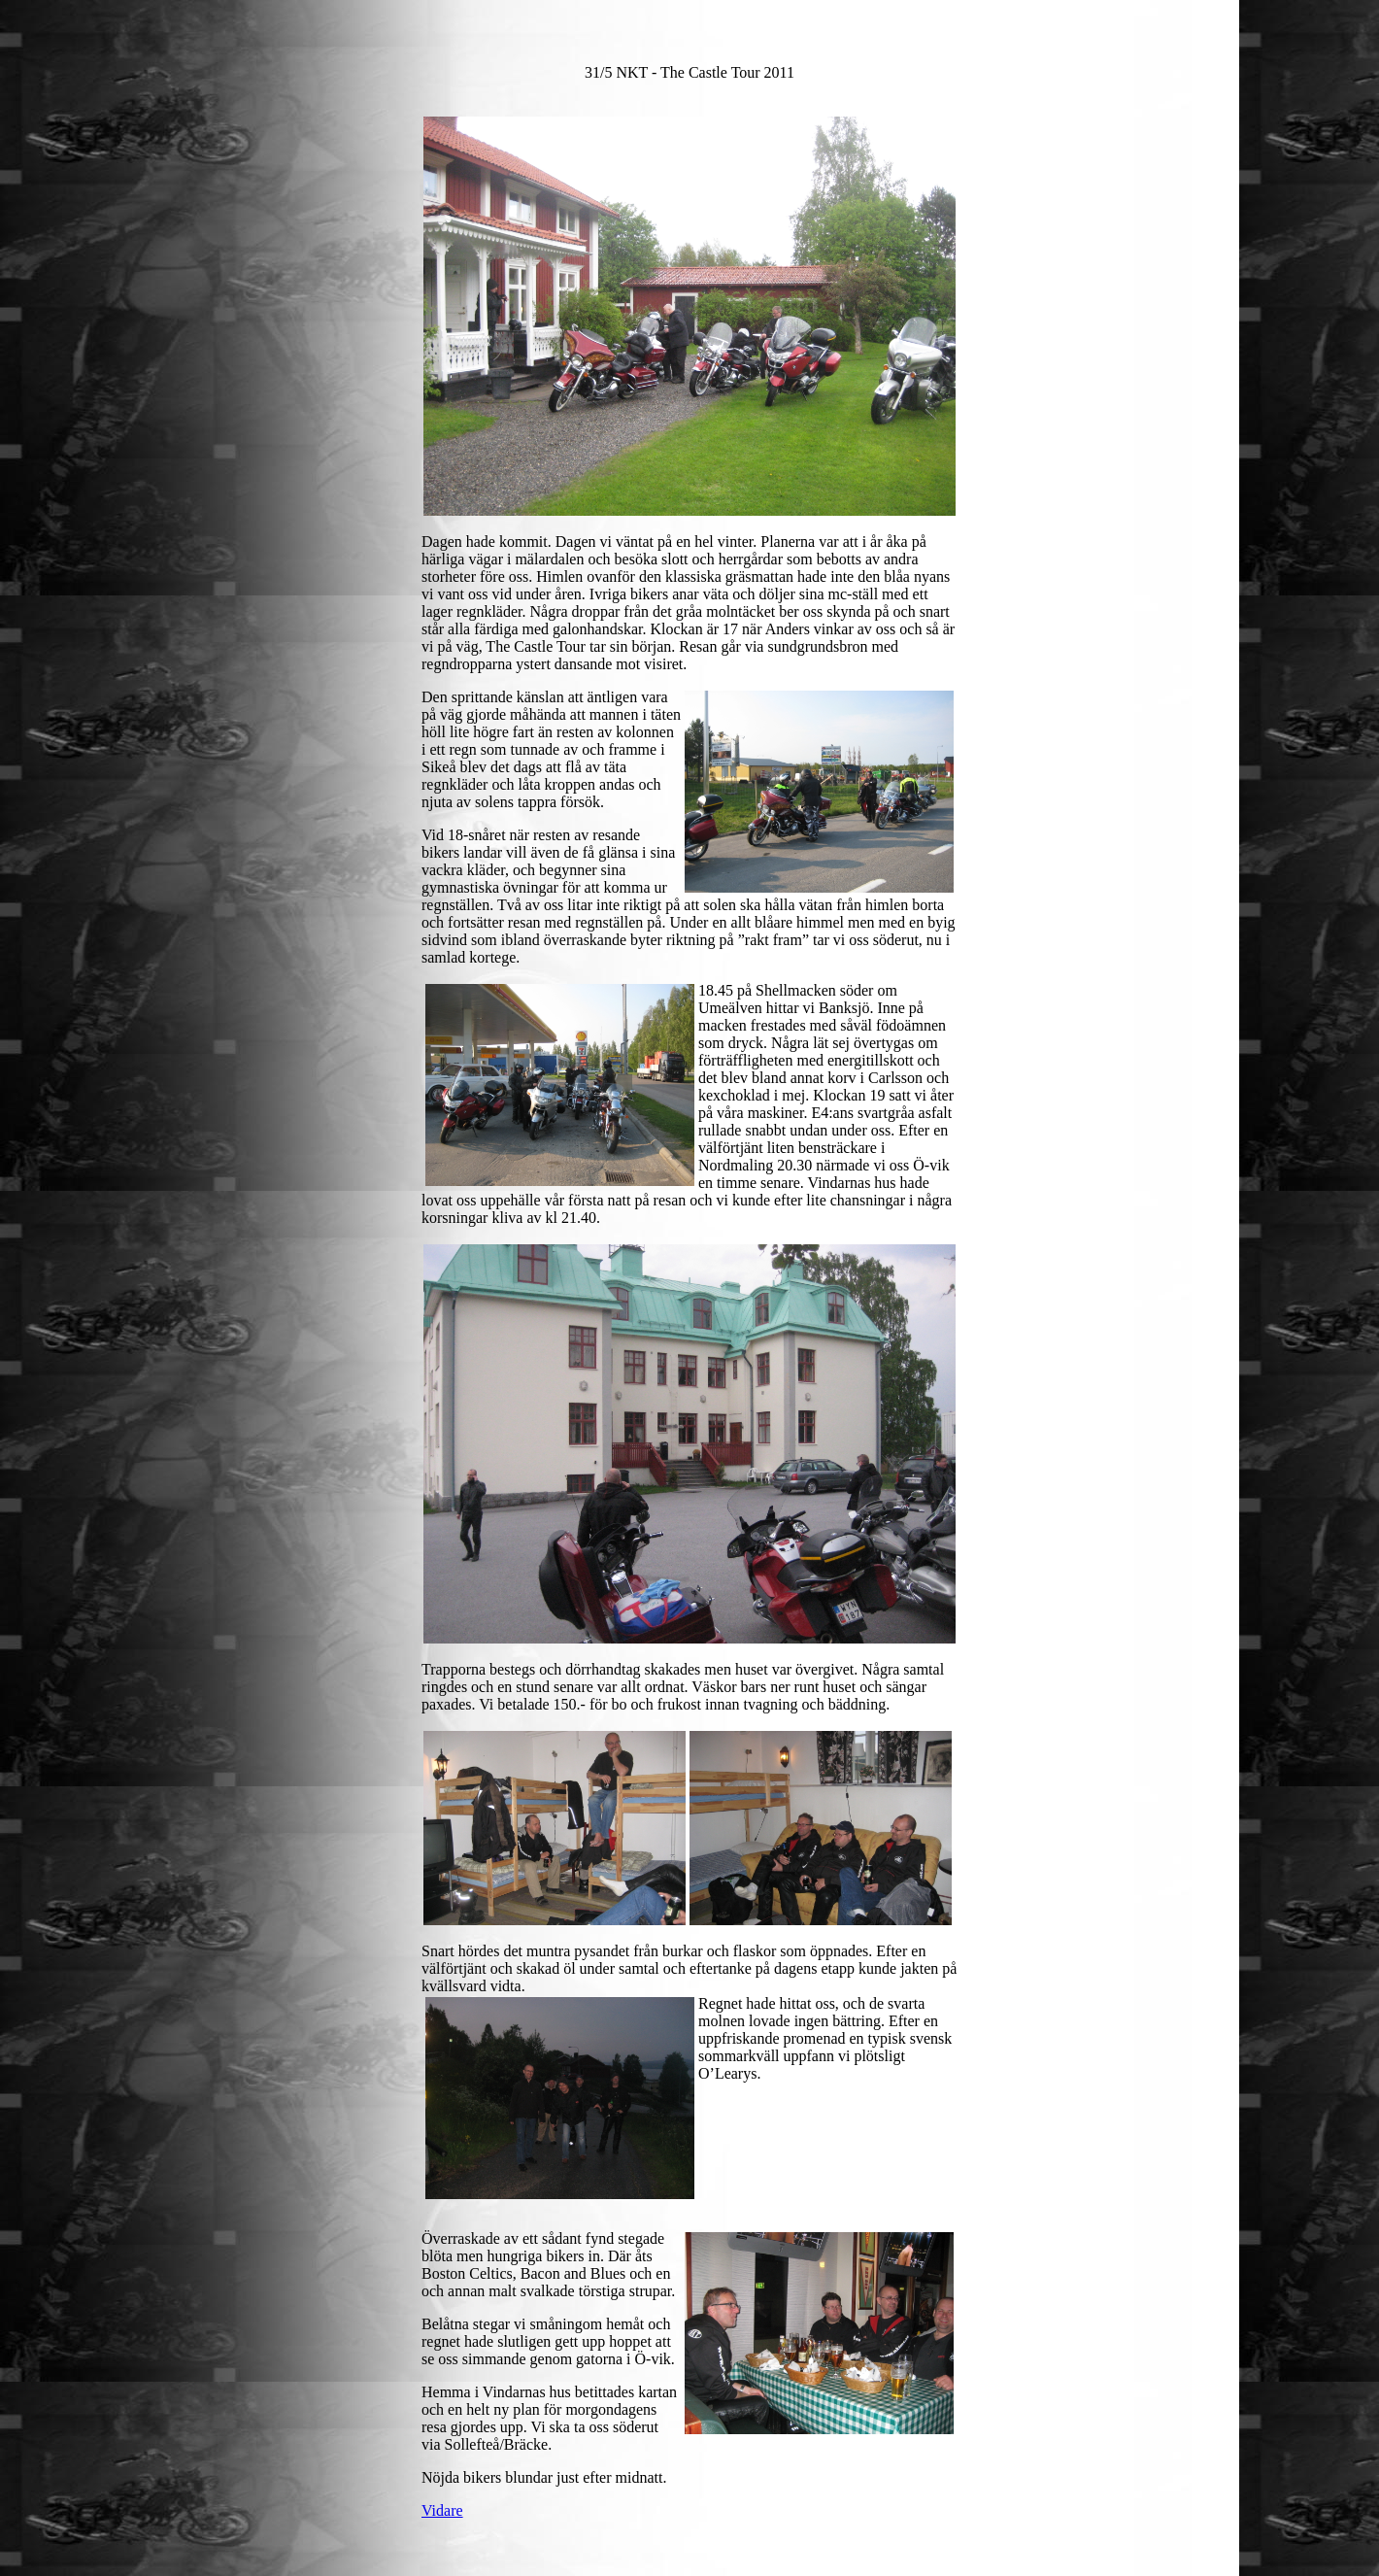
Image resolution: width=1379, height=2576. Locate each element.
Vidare (442, 2510)
